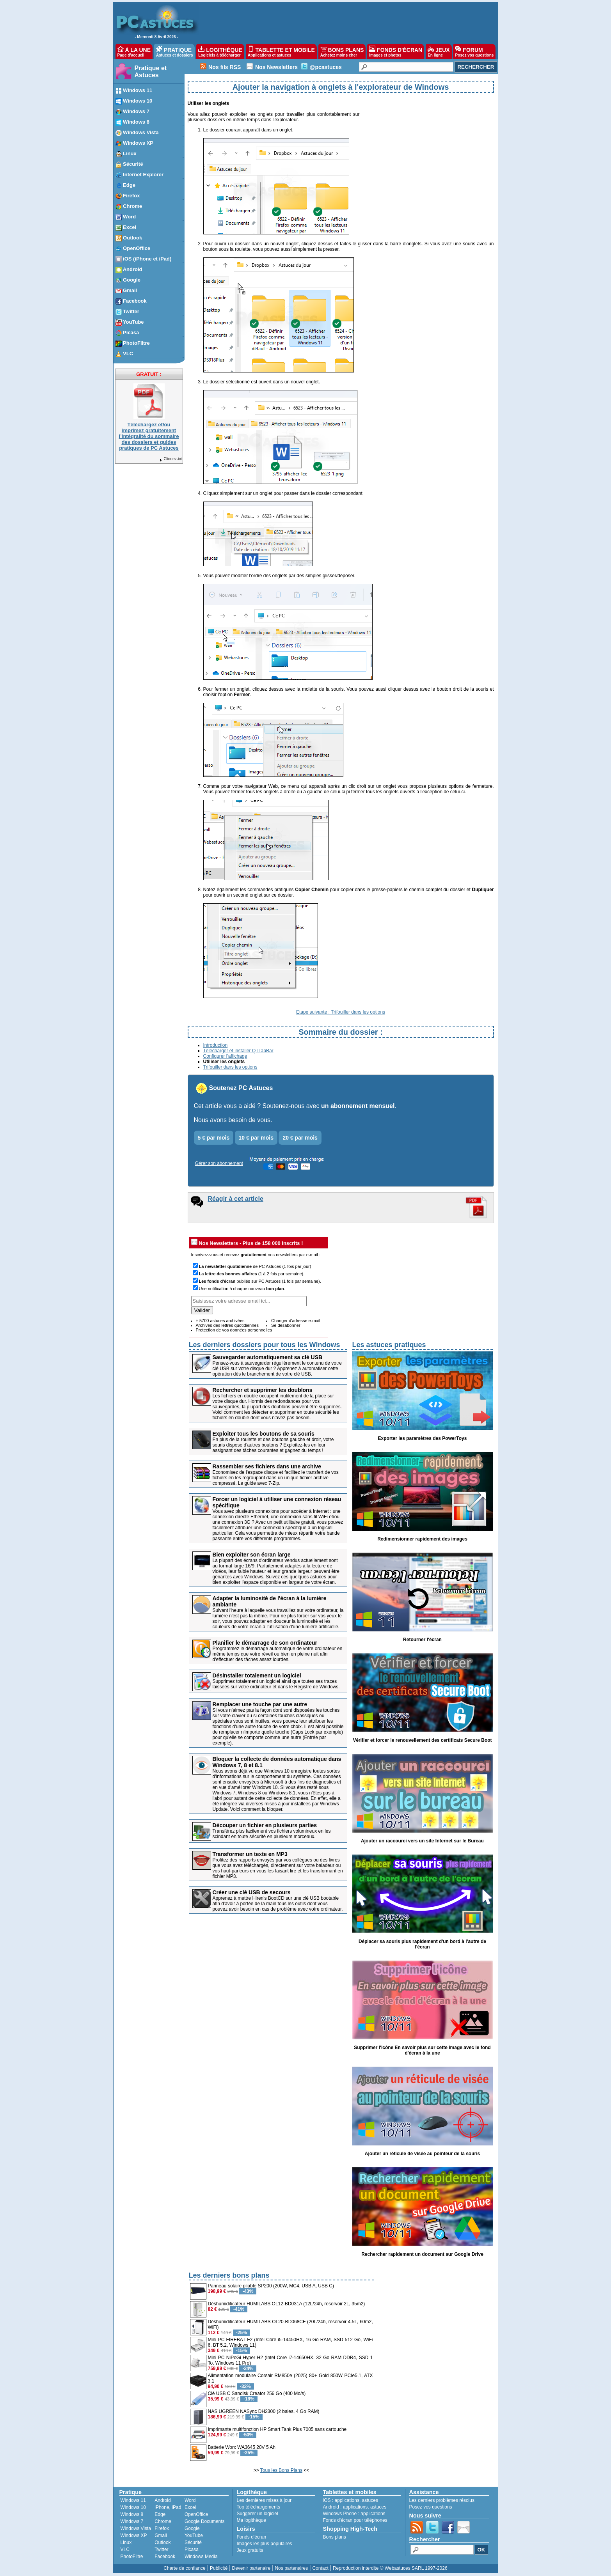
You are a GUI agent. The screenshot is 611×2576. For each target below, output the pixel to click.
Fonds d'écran (251, 2537)
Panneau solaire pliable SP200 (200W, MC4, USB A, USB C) (271, 2286)
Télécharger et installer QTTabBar (238, 1050)
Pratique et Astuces (151, 71)
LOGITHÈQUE (220, 51)
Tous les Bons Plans (281, 2470)
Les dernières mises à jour (264, 2500)
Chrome (163, 2521)
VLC (125, 2549)
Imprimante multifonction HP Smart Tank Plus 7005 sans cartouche (277, 2429)
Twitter (161, 2549)
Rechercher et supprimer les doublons (263, 1390)
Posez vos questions (430, 2507)
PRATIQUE (174, 51)
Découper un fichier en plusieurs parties (265, 1825)
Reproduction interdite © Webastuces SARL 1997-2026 (390, 2568)
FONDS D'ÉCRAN (395, 51)
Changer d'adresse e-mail (295, 1320)
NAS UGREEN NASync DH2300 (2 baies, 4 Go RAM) (264, 2411)
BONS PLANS (342, 51)
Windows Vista (136, 2528)
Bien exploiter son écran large (252, 1554)
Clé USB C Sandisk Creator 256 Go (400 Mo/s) (257, 2393)
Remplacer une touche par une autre (260, 1704)
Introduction (215, 1045)
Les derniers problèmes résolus (441, 2500)
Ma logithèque (251, 2520)
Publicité (218, 2568)
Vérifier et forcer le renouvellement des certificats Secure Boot (422, 1740)
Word (190, 2500)
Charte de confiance (184, 2568)
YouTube (194, 2535)
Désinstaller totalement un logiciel (257, 1675)
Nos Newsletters (276, 67)
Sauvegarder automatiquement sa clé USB (268, 1357)
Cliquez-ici (170, 459)
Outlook (163, 2542)
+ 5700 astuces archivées (220, 1320)
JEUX (438, 51)
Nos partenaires (291, 2568)
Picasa (192, 2549)
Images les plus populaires (264, 2543)
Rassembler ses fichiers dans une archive (267, 1466)
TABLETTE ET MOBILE (281, 51)
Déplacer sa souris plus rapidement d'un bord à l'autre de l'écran (422, 1944)
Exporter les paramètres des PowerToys (422, 1438)
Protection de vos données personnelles (234, 1330)
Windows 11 (133, 2500)
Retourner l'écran (422, 1639)
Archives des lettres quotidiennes (227, 1325)
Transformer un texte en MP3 (250, 1854)
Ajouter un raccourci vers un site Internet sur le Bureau (422, 1841)
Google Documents (205, 2521)
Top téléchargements (258, 2507)
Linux (126, 2542)
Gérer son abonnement (219, 1163)
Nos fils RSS (224, 67)
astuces (370, 2500)
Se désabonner (285, 1325)
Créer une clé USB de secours (252, 1892)
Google (192, 2528)
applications (347, 2500)
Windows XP (134, 2535)
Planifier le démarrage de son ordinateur (265, 1643)
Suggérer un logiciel (257, 2513)
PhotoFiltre (132, 2556)
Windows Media (201, 2556)
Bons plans (334, 2537)
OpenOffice (196, 2514)
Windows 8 (132, 2514)
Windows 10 (133, 2507)
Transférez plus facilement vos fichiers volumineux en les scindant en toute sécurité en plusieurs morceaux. (272, 1833)
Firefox (162, 2528)
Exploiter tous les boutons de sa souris (263, 1434)
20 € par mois (300, 1138)
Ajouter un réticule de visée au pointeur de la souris (422, 2153)
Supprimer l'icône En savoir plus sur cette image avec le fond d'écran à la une (422, 2050)
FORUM (474, 51)
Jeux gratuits (250, 2550)
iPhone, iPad (168, 2507)
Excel (190, 2507)
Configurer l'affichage (225, 1056)
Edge (160, 2514)
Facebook (165, 2556)
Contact (320, 2568)
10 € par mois (256, 1138)
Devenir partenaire (251, 2568)
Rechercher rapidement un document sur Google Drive (422, 2254)
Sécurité (193, 2542)
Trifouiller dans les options (230, 1067)
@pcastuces (326, 67)
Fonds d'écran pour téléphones (355, 2520)
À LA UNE (134, 51)
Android (163, 2500)
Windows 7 (132, 2521)
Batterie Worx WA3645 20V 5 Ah (241, 2447)
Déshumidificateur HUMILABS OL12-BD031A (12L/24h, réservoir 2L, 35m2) (286, 2304)
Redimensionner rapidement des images (422, 1539)
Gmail (161, 2535)
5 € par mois (214, 1138)
